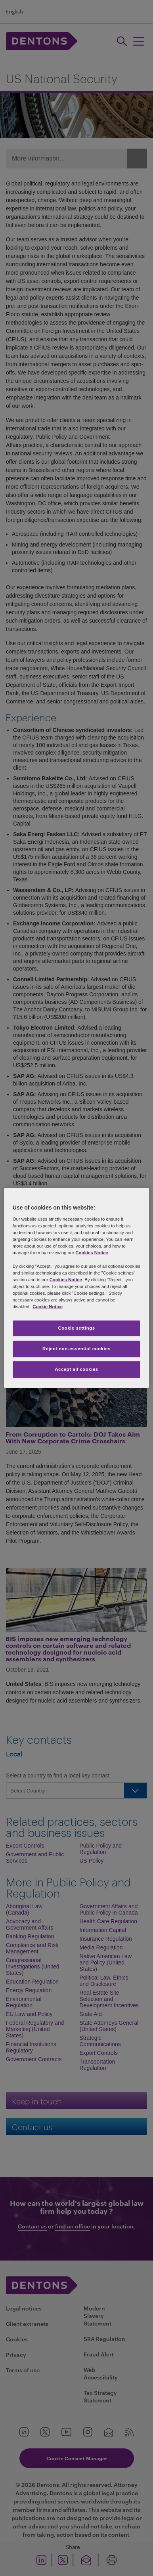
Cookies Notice (91, 1252)
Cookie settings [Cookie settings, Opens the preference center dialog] (76, 1328)
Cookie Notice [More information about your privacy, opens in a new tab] (48, 1306)
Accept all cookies (76, 1369)
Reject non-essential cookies (76, 1348)
